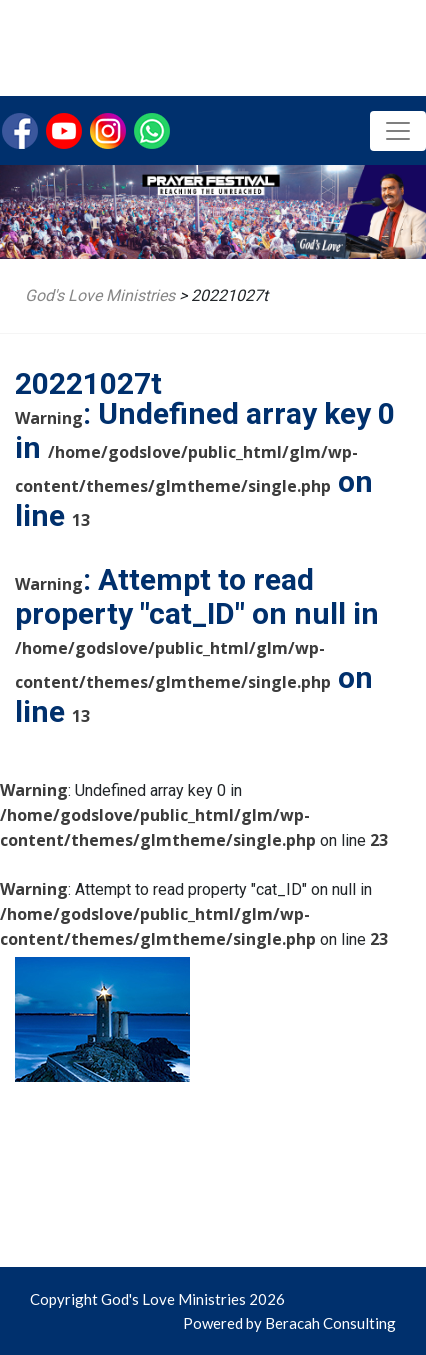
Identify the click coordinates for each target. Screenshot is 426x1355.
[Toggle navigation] (398, 131)
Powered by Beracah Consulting (289, 1323)
